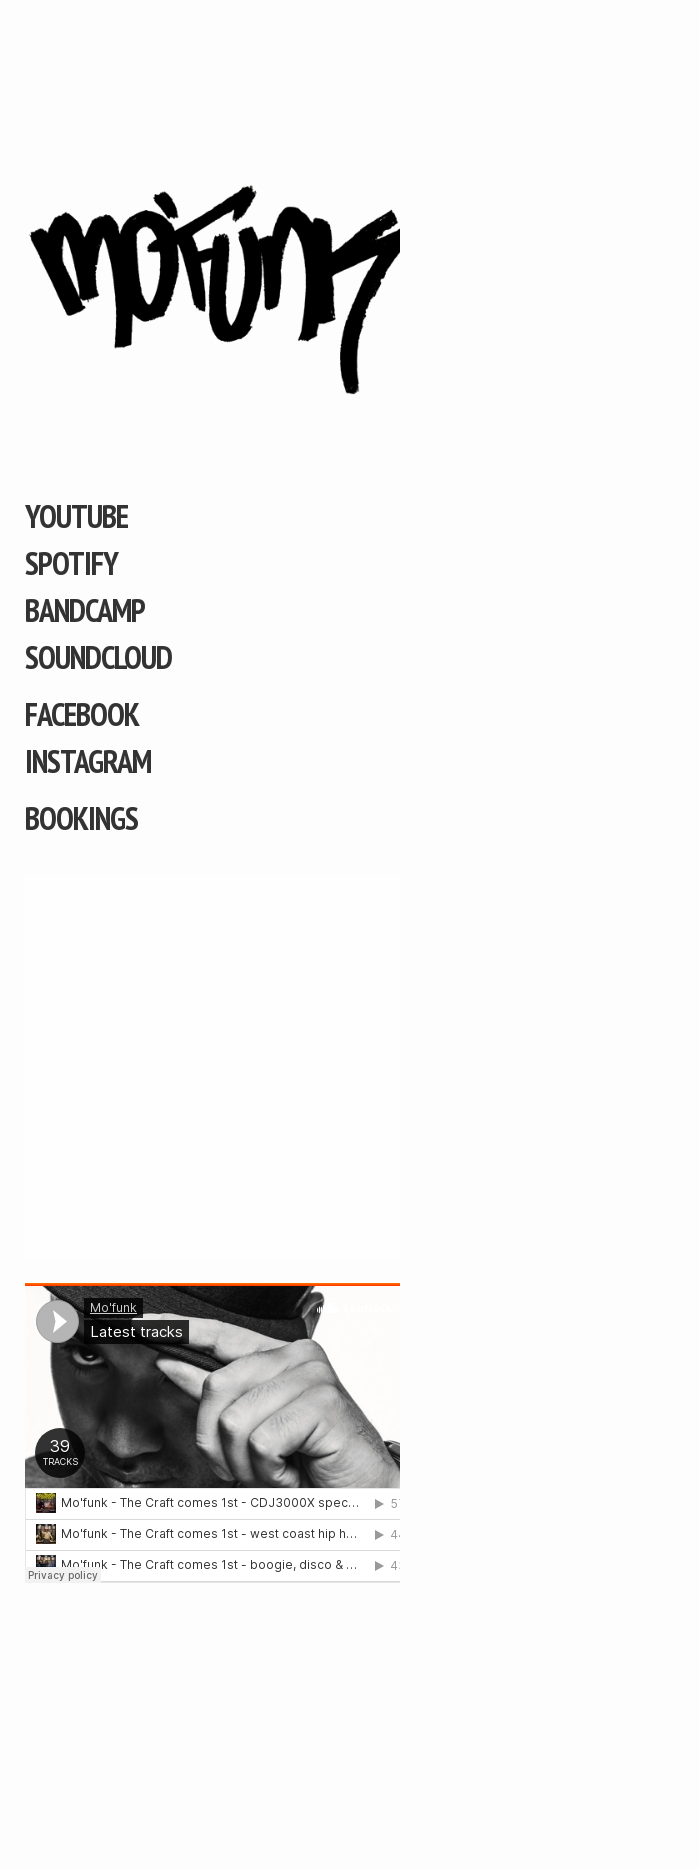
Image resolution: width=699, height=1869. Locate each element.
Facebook (82, 714)
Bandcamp (85, 610)
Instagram (88, 761)
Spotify (71, 563)
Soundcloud (98, 657)
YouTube (76, 516)
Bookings (81, 818)
